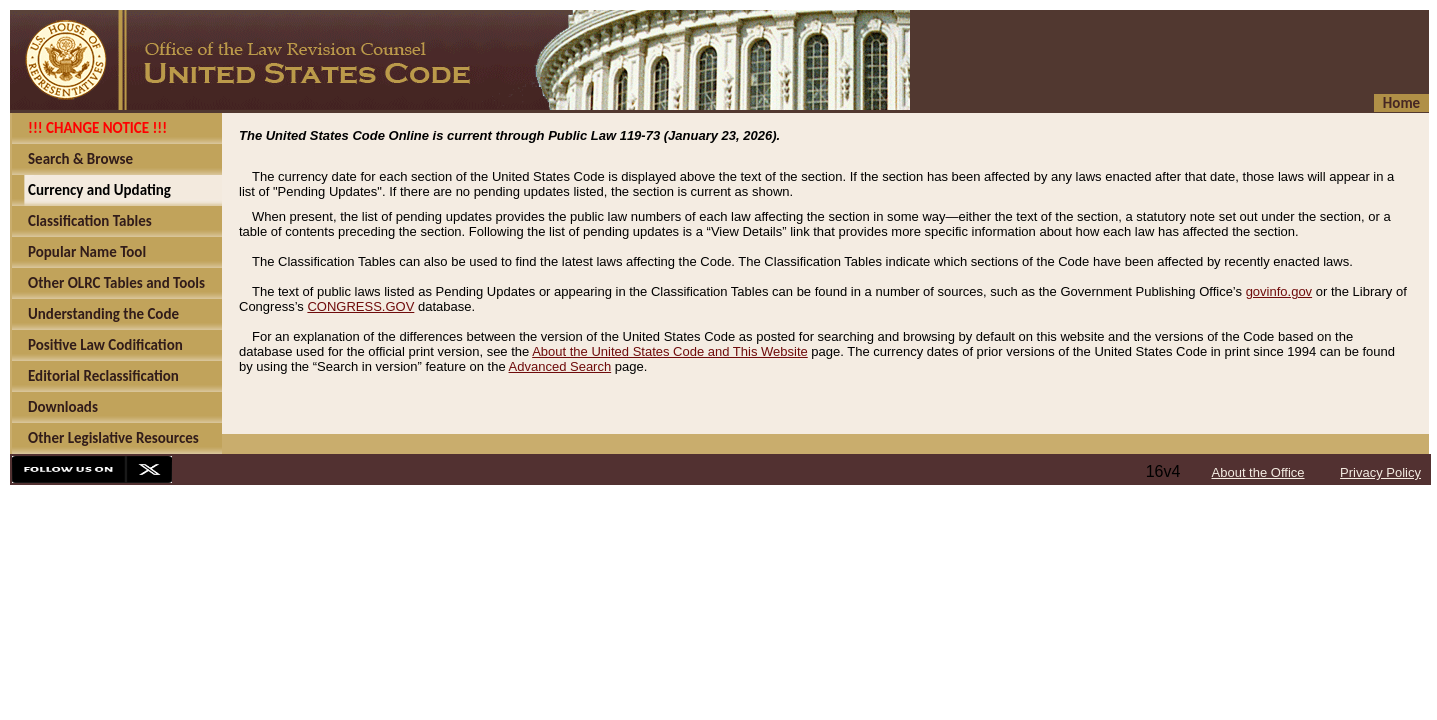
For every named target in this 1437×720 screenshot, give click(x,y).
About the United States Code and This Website (670, 351)
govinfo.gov (1279, 291)
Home (1401, 103)
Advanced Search (560, 366)
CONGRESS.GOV (360, 306)
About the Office (1258, 472)
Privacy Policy (1380, 472)
